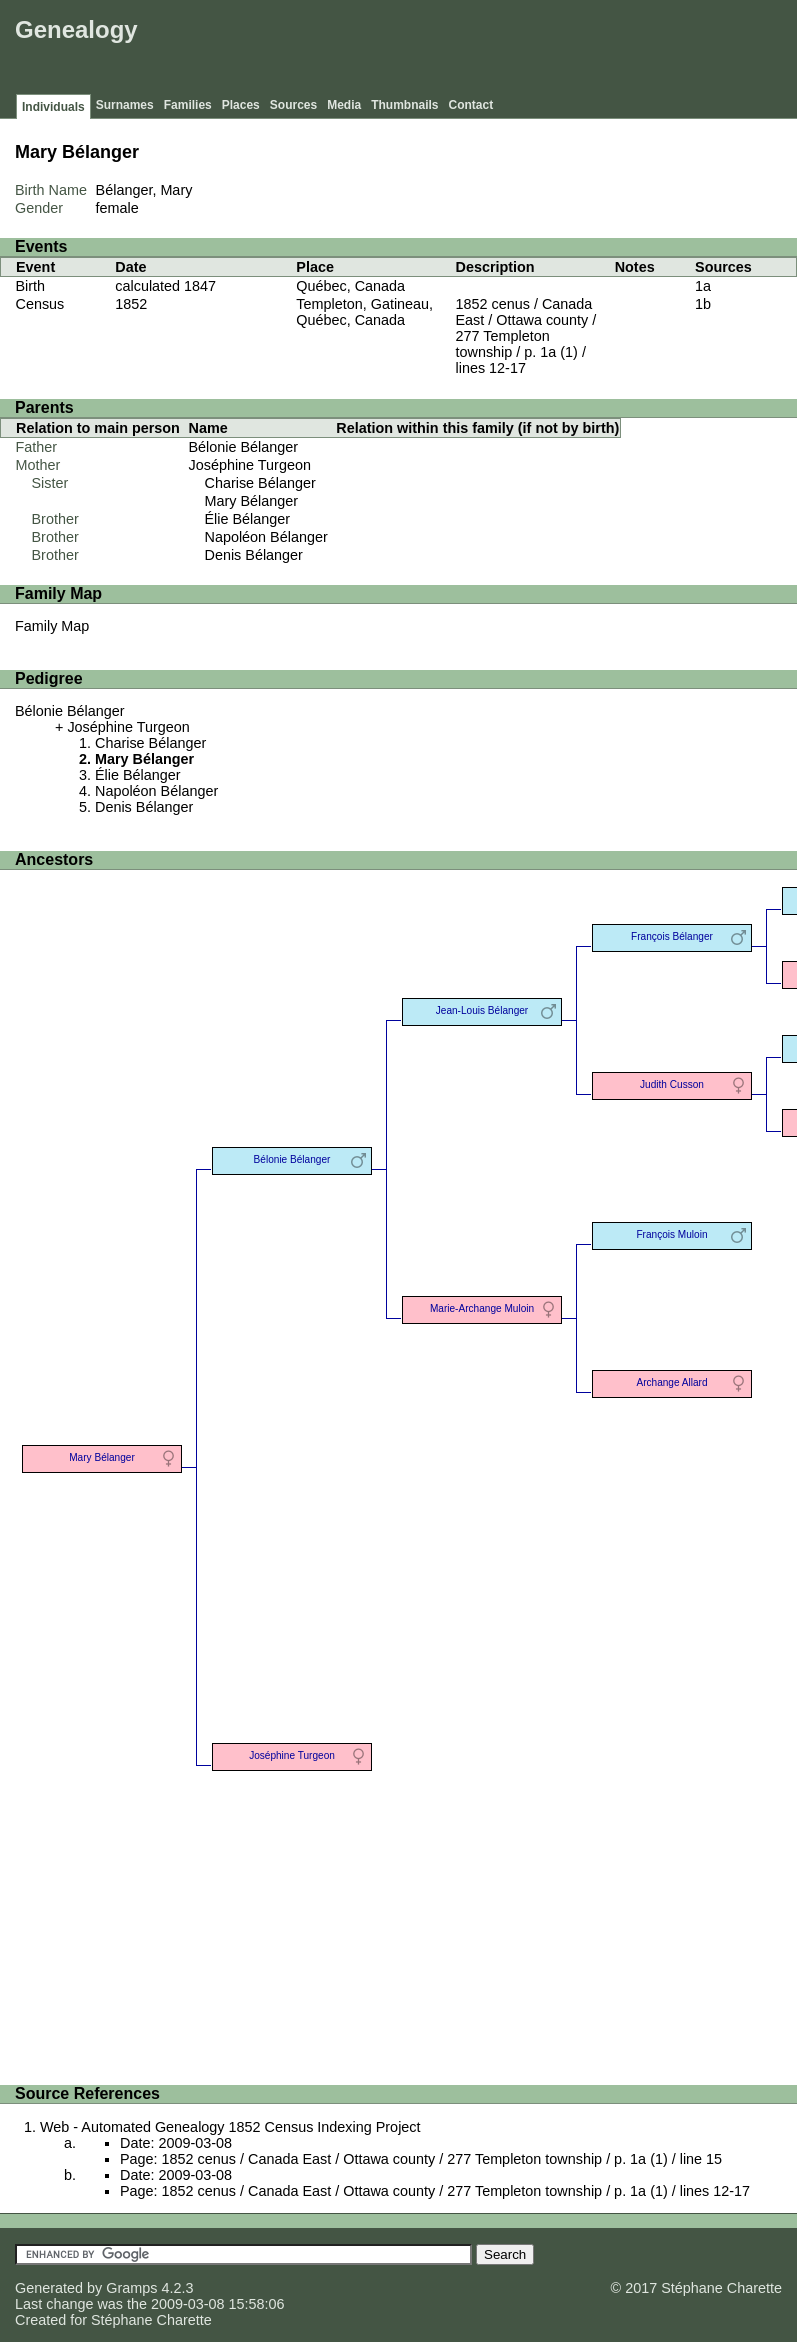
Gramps (131, 2288)
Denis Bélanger (254, 555)
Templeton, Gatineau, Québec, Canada (364, 312)
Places (241, 105)
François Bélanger (672, 936)
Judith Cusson (672, 1084)
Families (188, 105)
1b (703, 304)
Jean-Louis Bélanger (482, 1010)
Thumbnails (404, 105)
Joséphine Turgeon (250, 465)
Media (344, 105)
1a (703, 286)
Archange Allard (671, 1382)
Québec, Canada (350, 286)
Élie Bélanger (248, 519)
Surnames (125, 105)
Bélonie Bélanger (244, 447)
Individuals (53, 107)
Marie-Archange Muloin (482, 1308)
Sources (293, 105)
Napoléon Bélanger (266, 537)
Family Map (52, 626)
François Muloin (671, 1234)
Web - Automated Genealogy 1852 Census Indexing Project (230, 2127)
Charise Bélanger (260, 483)
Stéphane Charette (151, 2320)
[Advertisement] (428, 50)
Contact (471, 105)
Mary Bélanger (252, 501)
